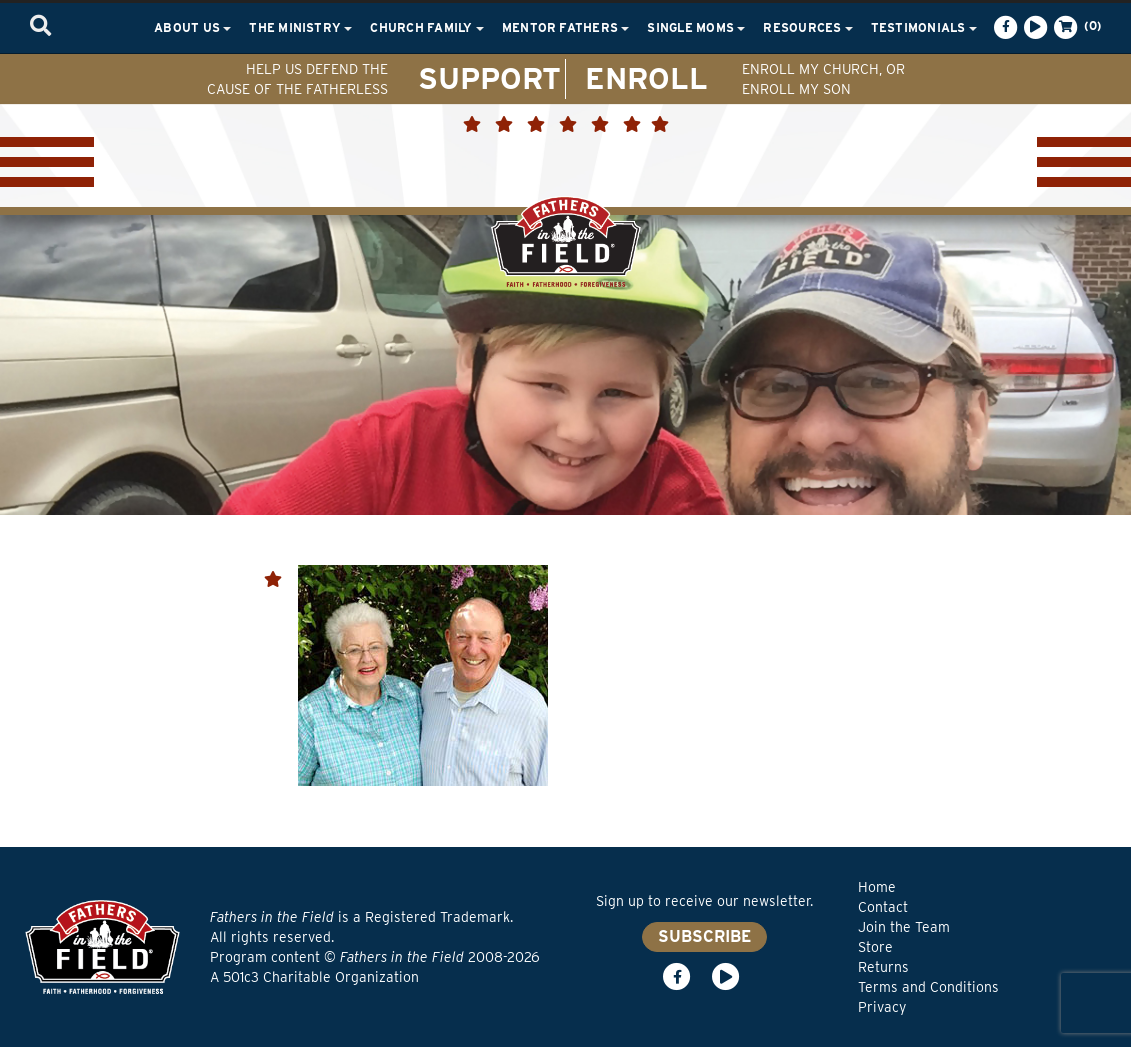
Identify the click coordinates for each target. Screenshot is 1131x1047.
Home (877, 887)
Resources (807, 27)
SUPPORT (489, 78)
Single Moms (696, 27)
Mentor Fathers (566, 27)
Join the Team (904, 927)
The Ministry (300, 27)
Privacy (882, 1007)
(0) (1076, 27)
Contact (883, 907)
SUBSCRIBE (704, 936)
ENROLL (646, 78)
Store (875, 947)
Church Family (426, 27)
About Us (192, 27)
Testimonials (924, 27)
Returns (883, 967)
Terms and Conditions (928, 987)
